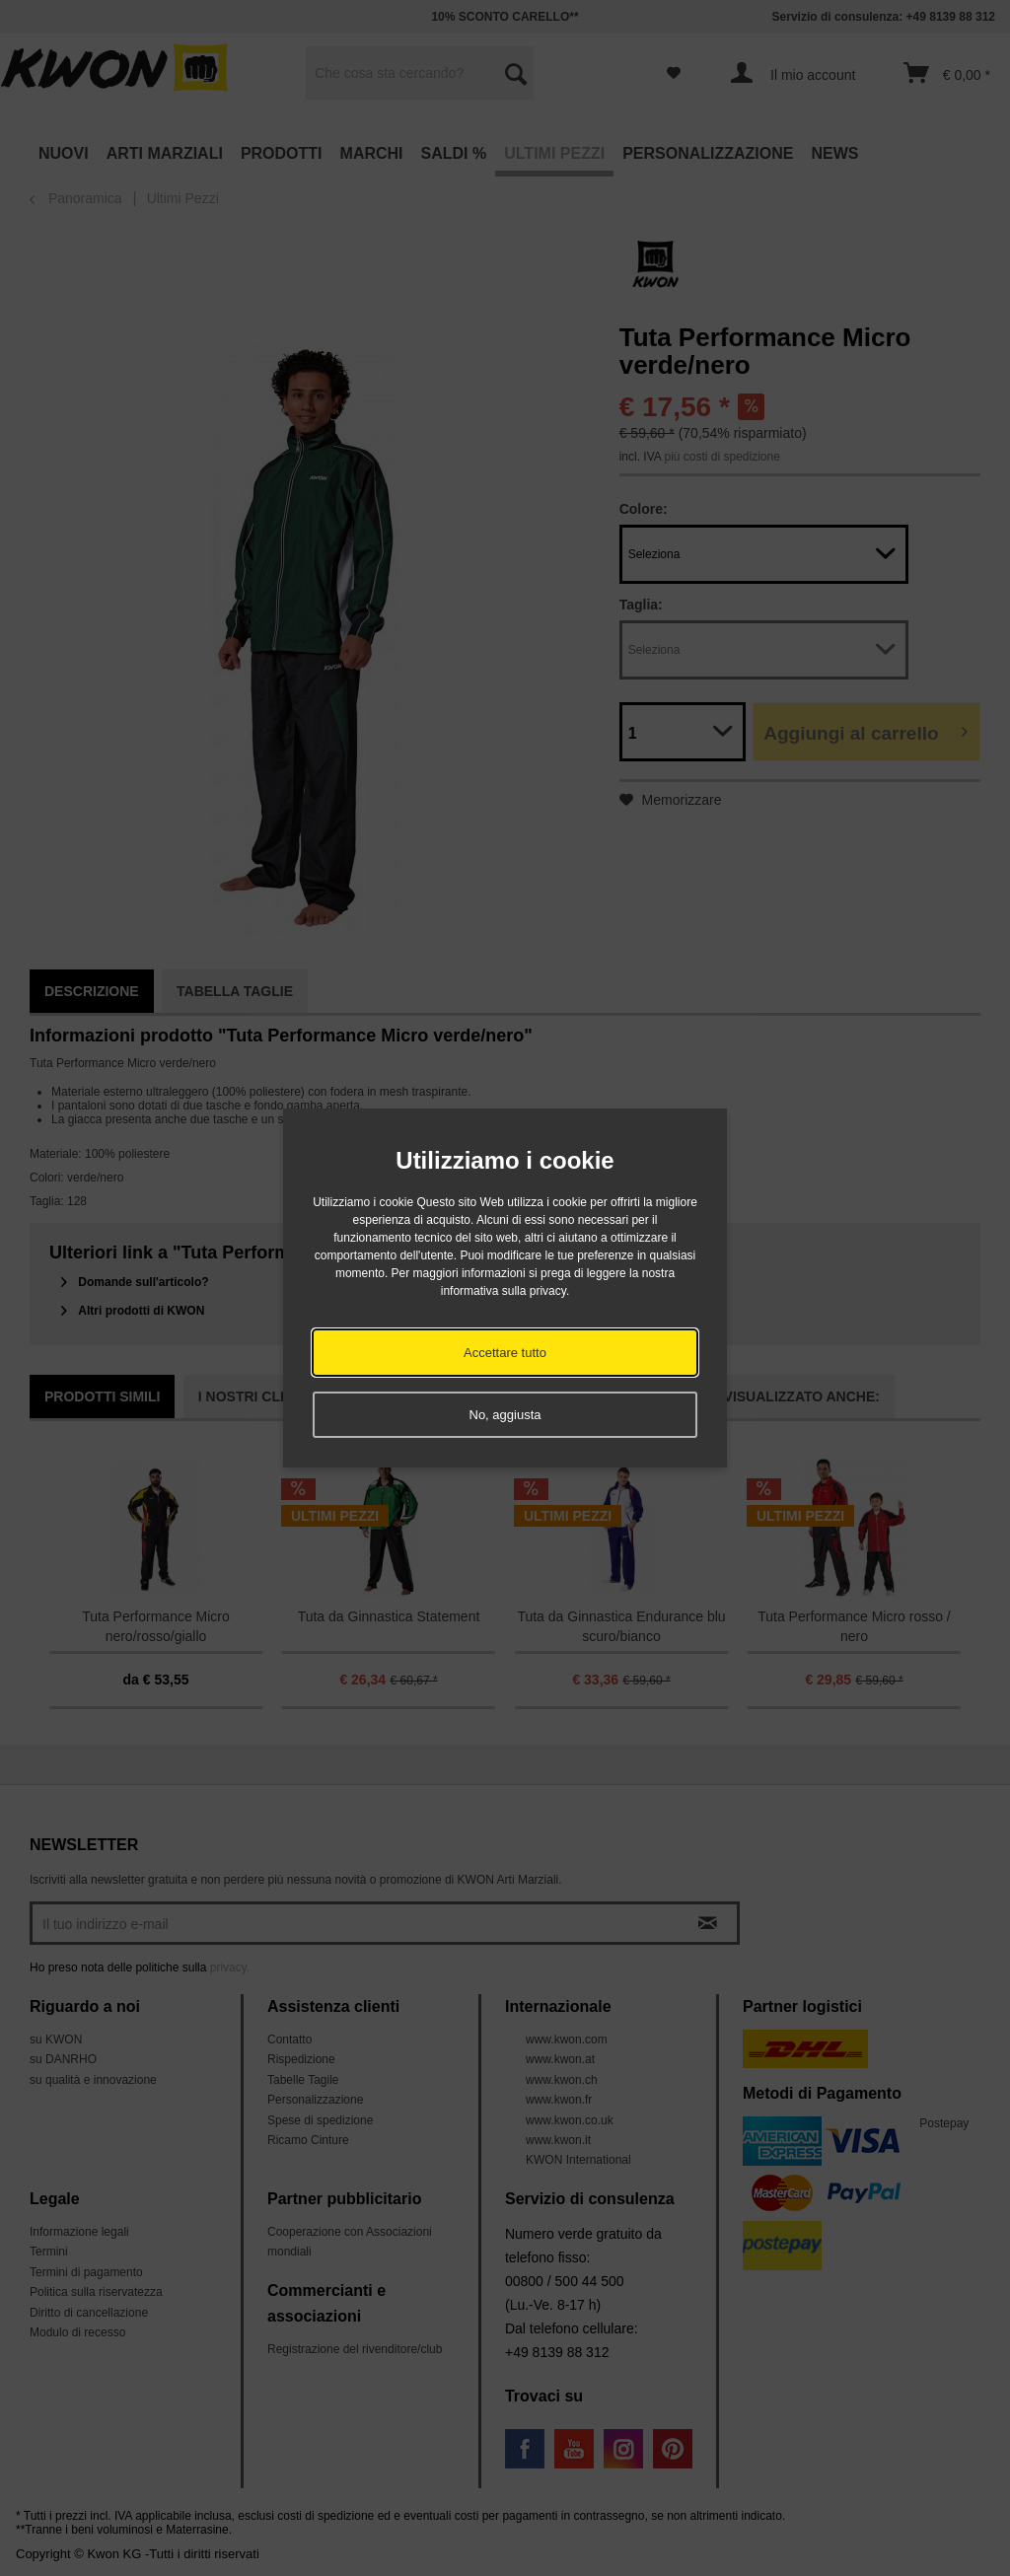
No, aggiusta (505, 1414)
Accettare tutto (505, 1352)
